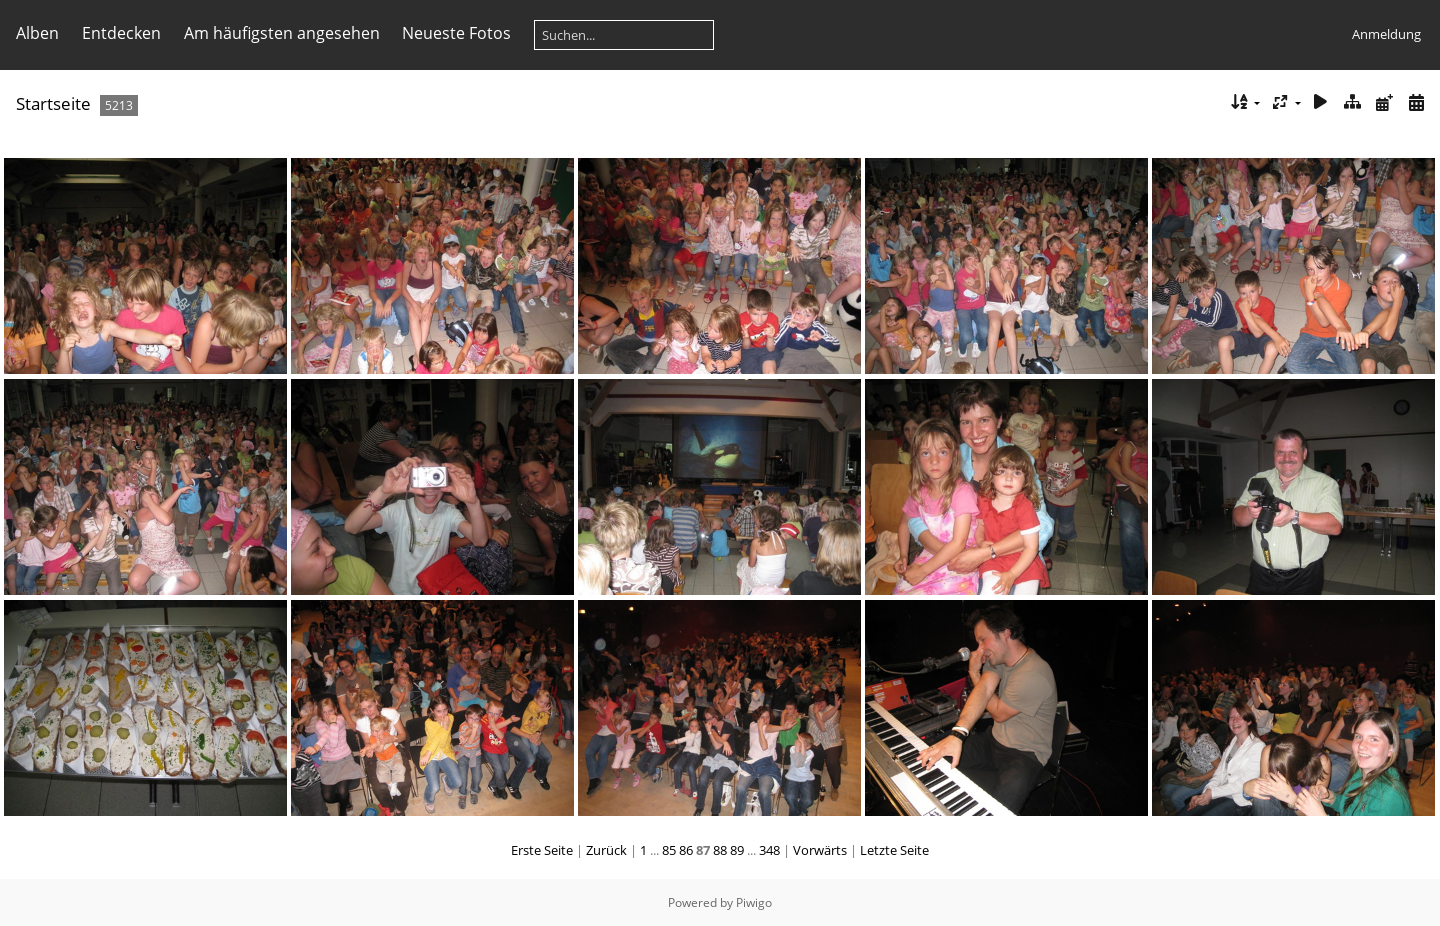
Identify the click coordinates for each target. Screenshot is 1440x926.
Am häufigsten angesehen (282, 33)
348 (769, 850)
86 (686, 850)
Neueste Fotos (456, 33)
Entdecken (121, 33)
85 (669, 850)
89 (737, 850)
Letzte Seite (894, 850)
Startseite (53, 103)
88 (720, 850)
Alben (37, 33)
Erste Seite (542, 850)
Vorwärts (820, 850)
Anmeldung (1386, 34)
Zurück (606, 850)
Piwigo (754, 902)
